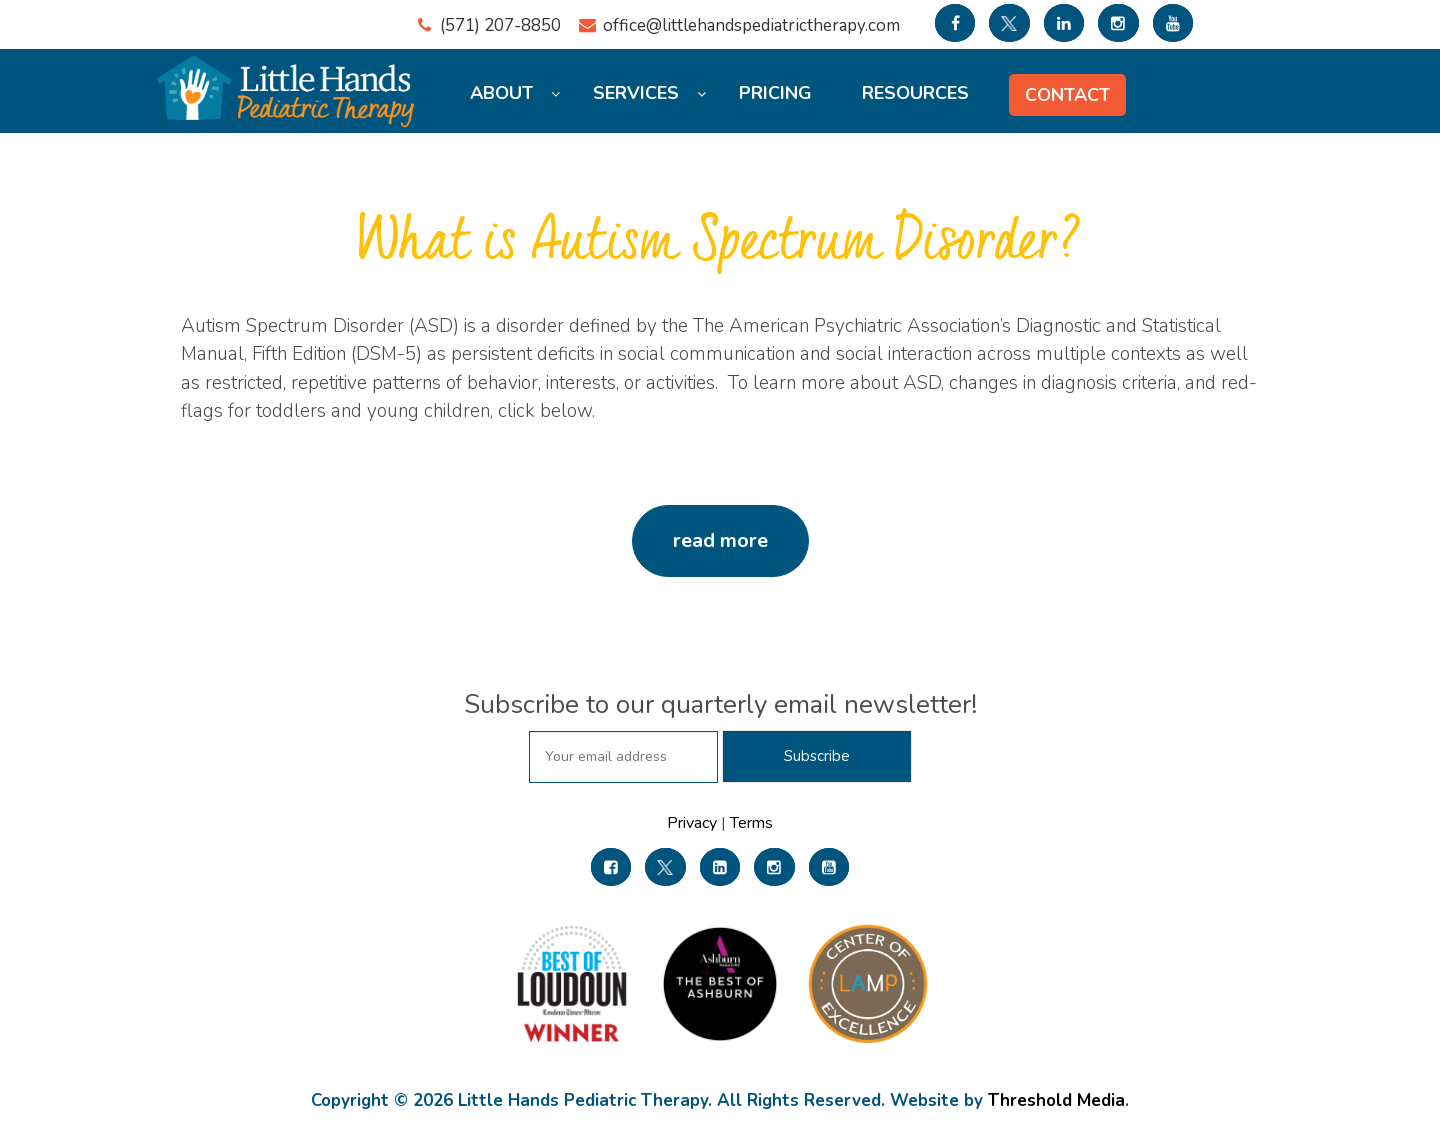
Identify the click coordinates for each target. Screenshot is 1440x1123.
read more (720, 540)
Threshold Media (1056, 1100)
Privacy (694, 823)
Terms (749, 823)
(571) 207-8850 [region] (500, 25)
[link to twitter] (1009, 23)
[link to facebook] (955, 23)
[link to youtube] (1173, 23)
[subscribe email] (623, 757)
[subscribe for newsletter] (817, 756)
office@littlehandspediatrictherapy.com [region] (751, 25)
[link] (611, 867)
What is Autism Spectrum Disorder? (720, 243)
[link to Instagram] (1118, 23)
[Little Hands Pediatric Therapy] (290, 79)
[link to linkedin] (1064, 23)
